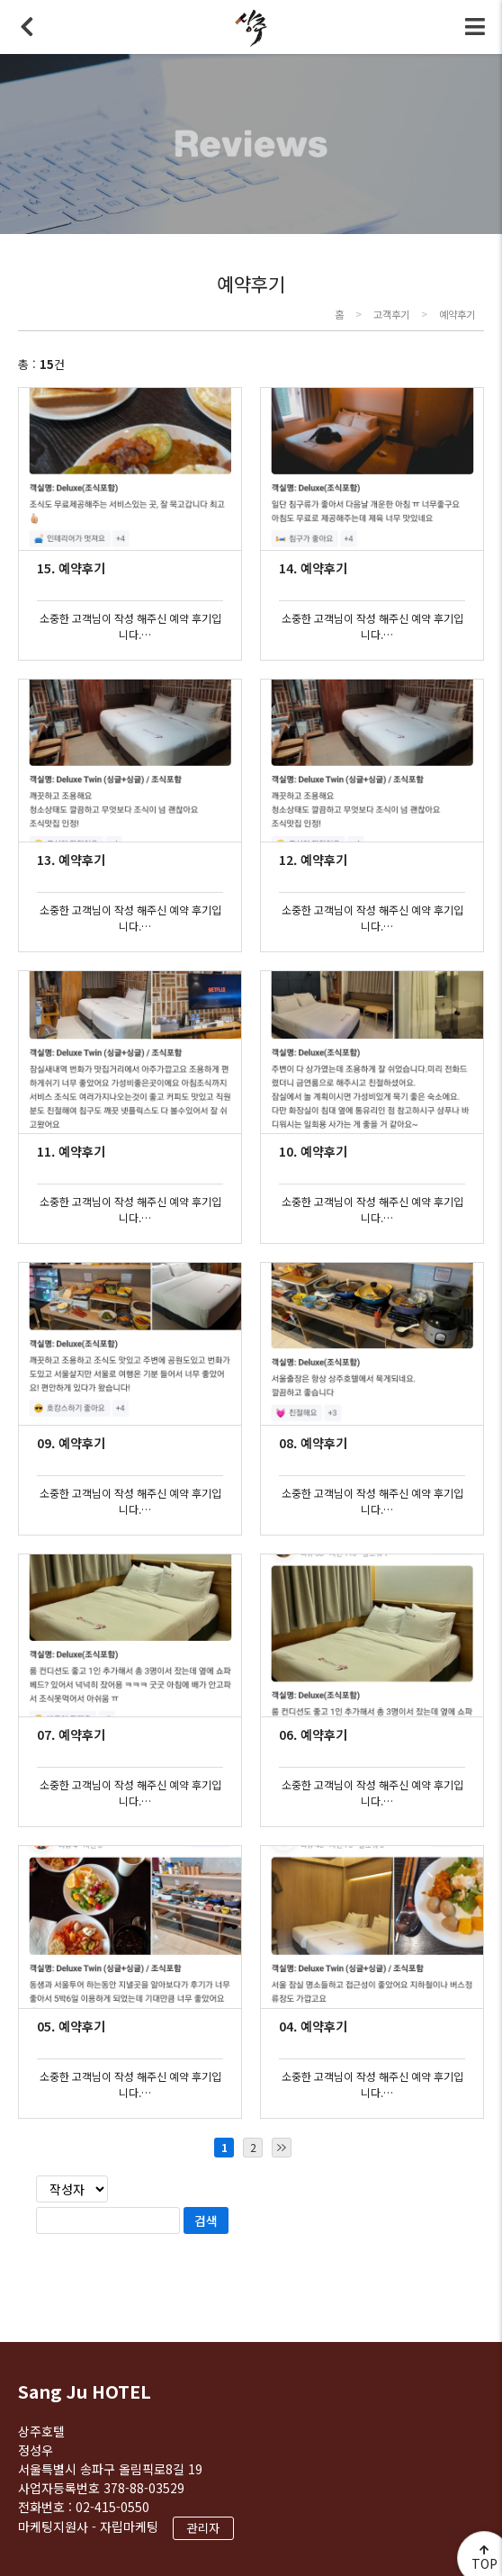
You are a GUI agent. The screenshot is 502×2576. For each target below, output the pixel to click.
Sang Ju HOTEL (84, 2391)
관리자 (203, 2527)
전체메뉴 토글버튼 (475, 27)
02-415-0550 (112, 2507)
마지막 (281, 2147)
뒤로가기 (27, 27)
